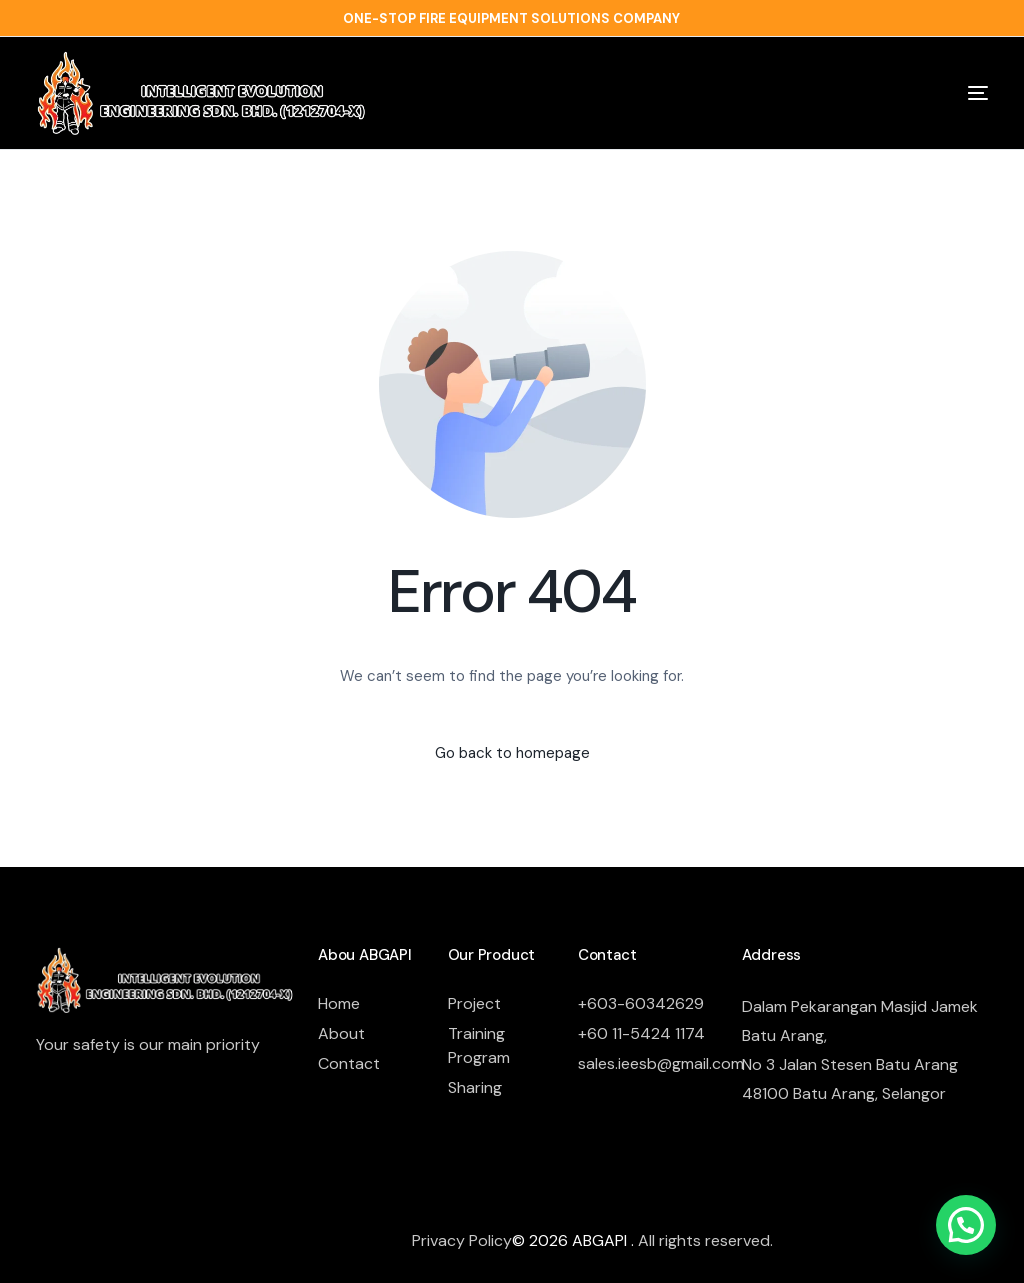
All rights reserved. (705, 1240)
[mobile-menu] (946, 93)
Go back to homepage (512, 753)
